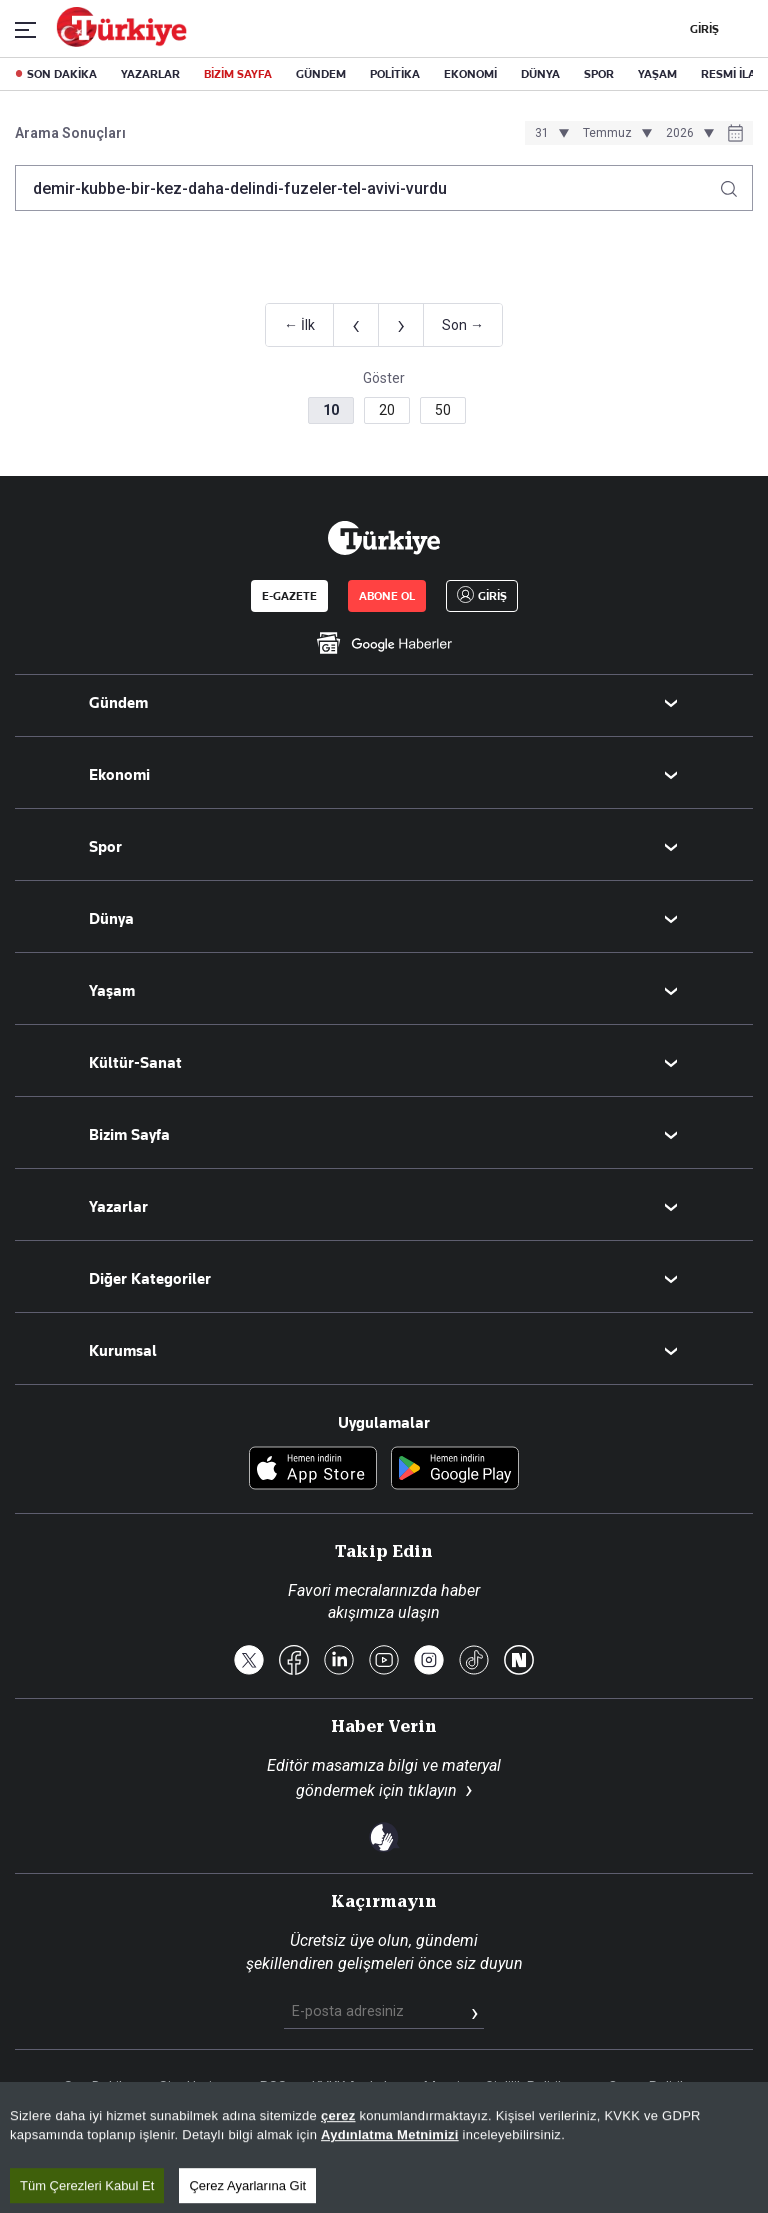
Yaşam (112, 991)
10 (331, 410)
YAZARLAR (150, 74)
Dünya (111, 919)
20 (387, 410)
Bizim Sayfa (129, 1135)
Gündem (118, 703)
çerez (338, 2180)
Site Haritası (197, 2087)
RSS (273, 2087)
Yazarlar (118, 1207)
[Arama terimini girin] (372, 188)
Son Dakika (99, 2087)
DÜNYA (540, 74)
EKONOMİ (470, 74)
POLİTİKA (395, 74)
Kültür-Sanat (135, 1063)
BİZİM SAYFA (238, 74)
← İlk (299, 325)
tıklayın (432, 1790)
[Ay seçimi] (614, 133)
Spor (105, 847)
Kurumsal (123, 1351)
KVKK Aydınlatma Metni (386, 2087)
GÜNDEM (321, 74)
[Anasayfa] (384, 538)
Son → (463, 325)
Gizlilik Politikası (534, 2087)
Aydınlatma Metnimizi (390, 2199)
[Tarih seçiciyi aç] (735, 135)
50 (443, 410)
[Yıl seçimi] (687, 133)
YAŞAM (657, 74)
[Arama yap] (736, 183)
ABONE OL (387, 596)
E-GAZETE (289, 596)
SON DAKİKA (62, 74)
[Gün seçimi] (549, 133)
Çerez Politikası (656, 2087)
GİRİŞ (702, 29)
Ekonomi (119, 775)
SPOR (599, 74)
